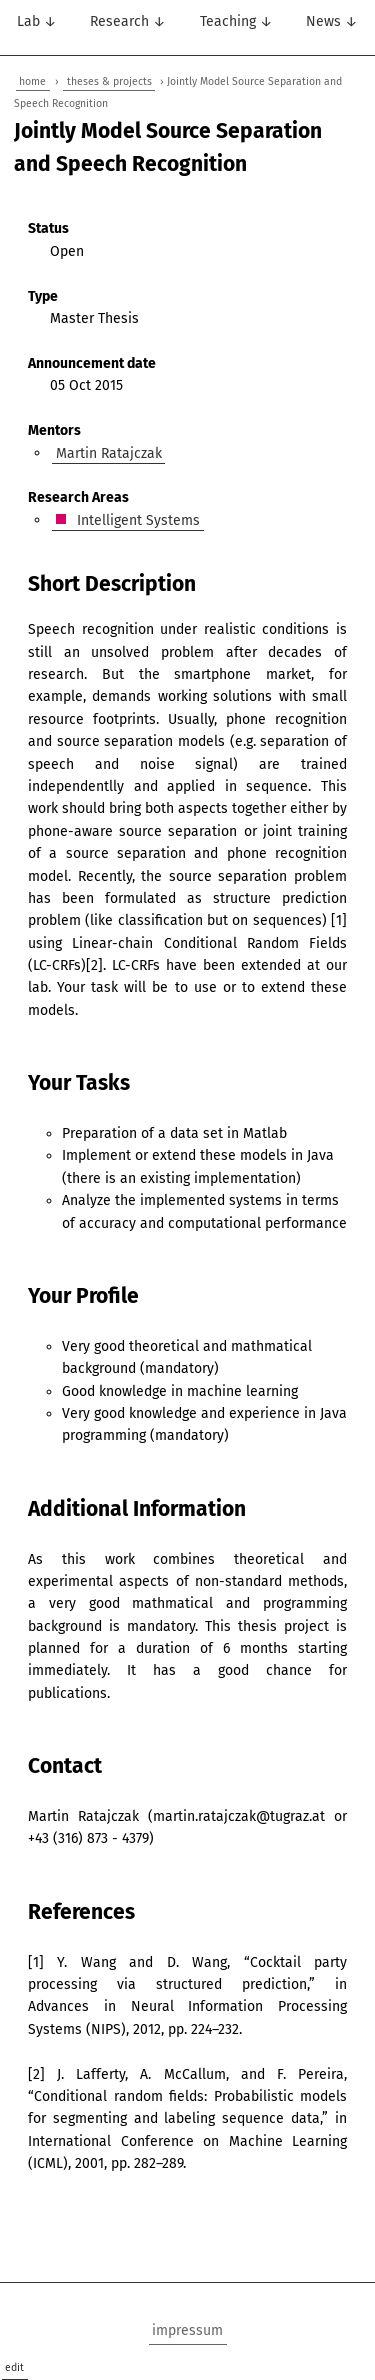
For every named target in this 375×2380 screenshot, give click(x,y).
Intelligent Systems (128, 519)
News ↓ (332, 21)
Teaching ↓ (236, 21)
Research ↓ (128, 21)
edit (14, 2367)
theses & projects (109, 81)
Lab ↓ (37, 21)
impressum (187, 2330)
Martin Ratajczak (109, 452)
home (32, 81)
